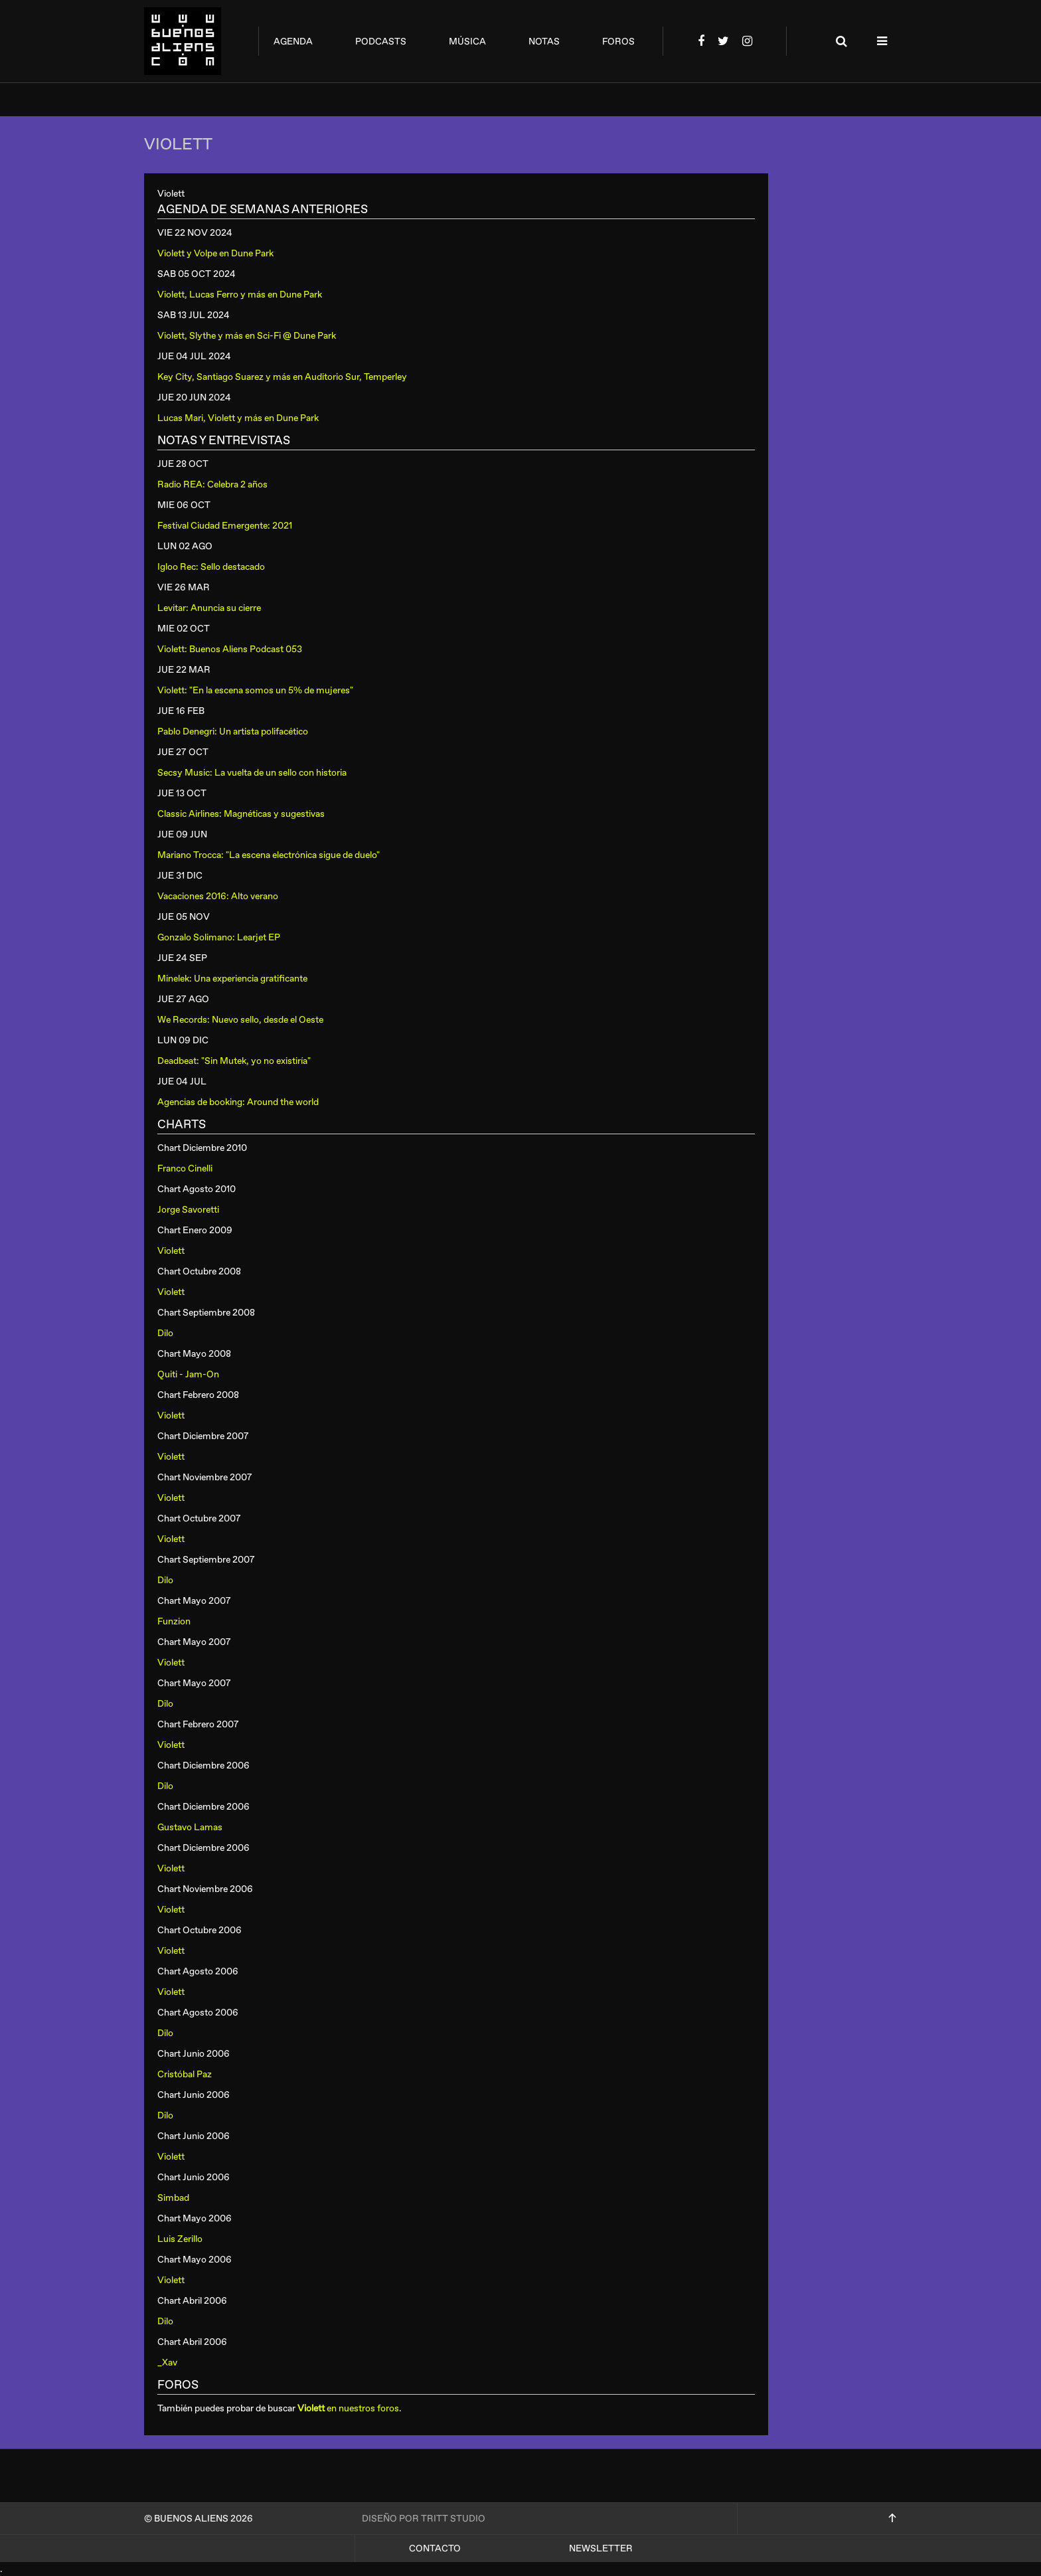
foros (618, 41)
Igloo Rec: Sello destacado (211, 566)
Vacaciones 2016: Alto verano (217, 896)
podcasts (380, 41)
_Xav (167, 2362)
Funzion (174, 1621)
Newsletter (601, 2548)
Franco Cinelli (184, 1168)
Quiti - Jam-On (188, 1374)
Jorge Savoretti (188, 1209)
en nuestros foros (348, 2408)
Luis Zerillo (179, 2239)
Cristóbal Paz (184, 2074)
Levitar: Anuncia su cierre (209, 608)
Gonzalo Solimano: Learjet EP (218, 937)
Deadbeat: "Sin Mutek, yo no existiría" (234, 1061)
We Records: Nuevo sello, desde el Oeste (240, 1019)
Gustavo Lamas (189, 1827)
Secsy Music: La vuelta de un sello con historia (252, 772)
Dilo (165, 1333)
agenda (293, 41)
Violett (171, 1250)
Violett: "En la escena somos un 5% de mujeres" (255, 690)
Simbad (173, 2197)
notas (544, 41)
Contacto (435, 2548)
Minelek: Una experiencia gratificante (232, 978)
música (467, 41)
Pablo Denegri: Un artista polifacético (232, 731)
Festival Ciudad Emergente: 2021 (224, 525)
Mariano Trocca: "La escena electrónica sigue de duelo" (268, 855)
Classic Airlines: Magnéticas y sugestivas (241, 813)
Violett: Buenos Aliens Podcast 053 (229, 649)
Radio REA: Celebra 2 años (212, 484)
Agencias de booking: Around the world (238, 1102)
